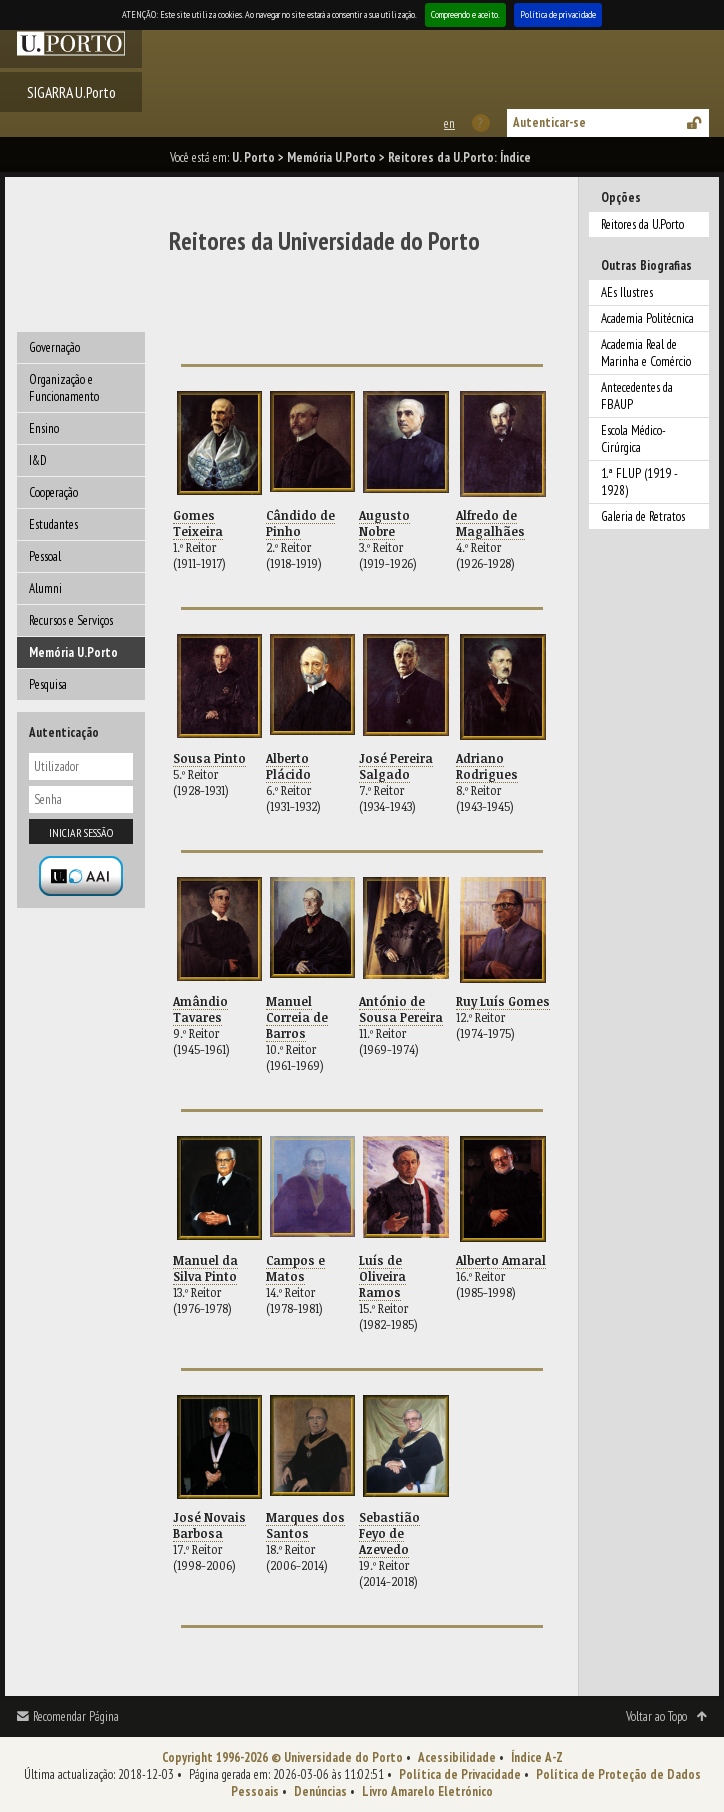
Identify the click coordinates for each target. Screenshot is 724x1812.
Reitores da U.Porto (642, 224)
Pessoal (45, 556)
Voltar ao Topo (656, 1716)
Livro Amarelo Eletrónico (427, 1791)
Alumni (45, 588)
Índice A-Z (537, 1757)
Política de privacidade (558, 14)
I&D (38, 460)
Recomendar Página (76, 1716)
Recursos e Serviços (71, 620)
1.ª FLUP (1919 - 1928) (639, 482)
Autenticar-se (549, 122)
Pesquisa (48, 684)
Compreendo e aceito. (465, 14)
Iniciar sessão (81, 832)
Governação (54, 347)
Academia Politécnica (647, 318)
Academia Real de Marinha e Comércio (646, 353)
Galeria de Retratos (643, 516)
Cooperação (53, 492)
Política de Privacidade (460, 1774)
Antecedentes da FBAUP (637, 396)
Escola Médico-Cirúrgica (633, 439)
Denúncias (320, 1791)
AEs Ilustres (627, 292)
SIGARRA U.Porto (71, 92)
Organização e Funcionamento (64, 388)
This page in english (448, 123)
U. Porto (253, 157)
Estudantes (53, 524)
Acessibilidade (457, 1757)
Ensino (44, 428)
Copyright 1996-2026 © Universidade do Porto (282, 1757)
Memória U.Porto (331, 157)
